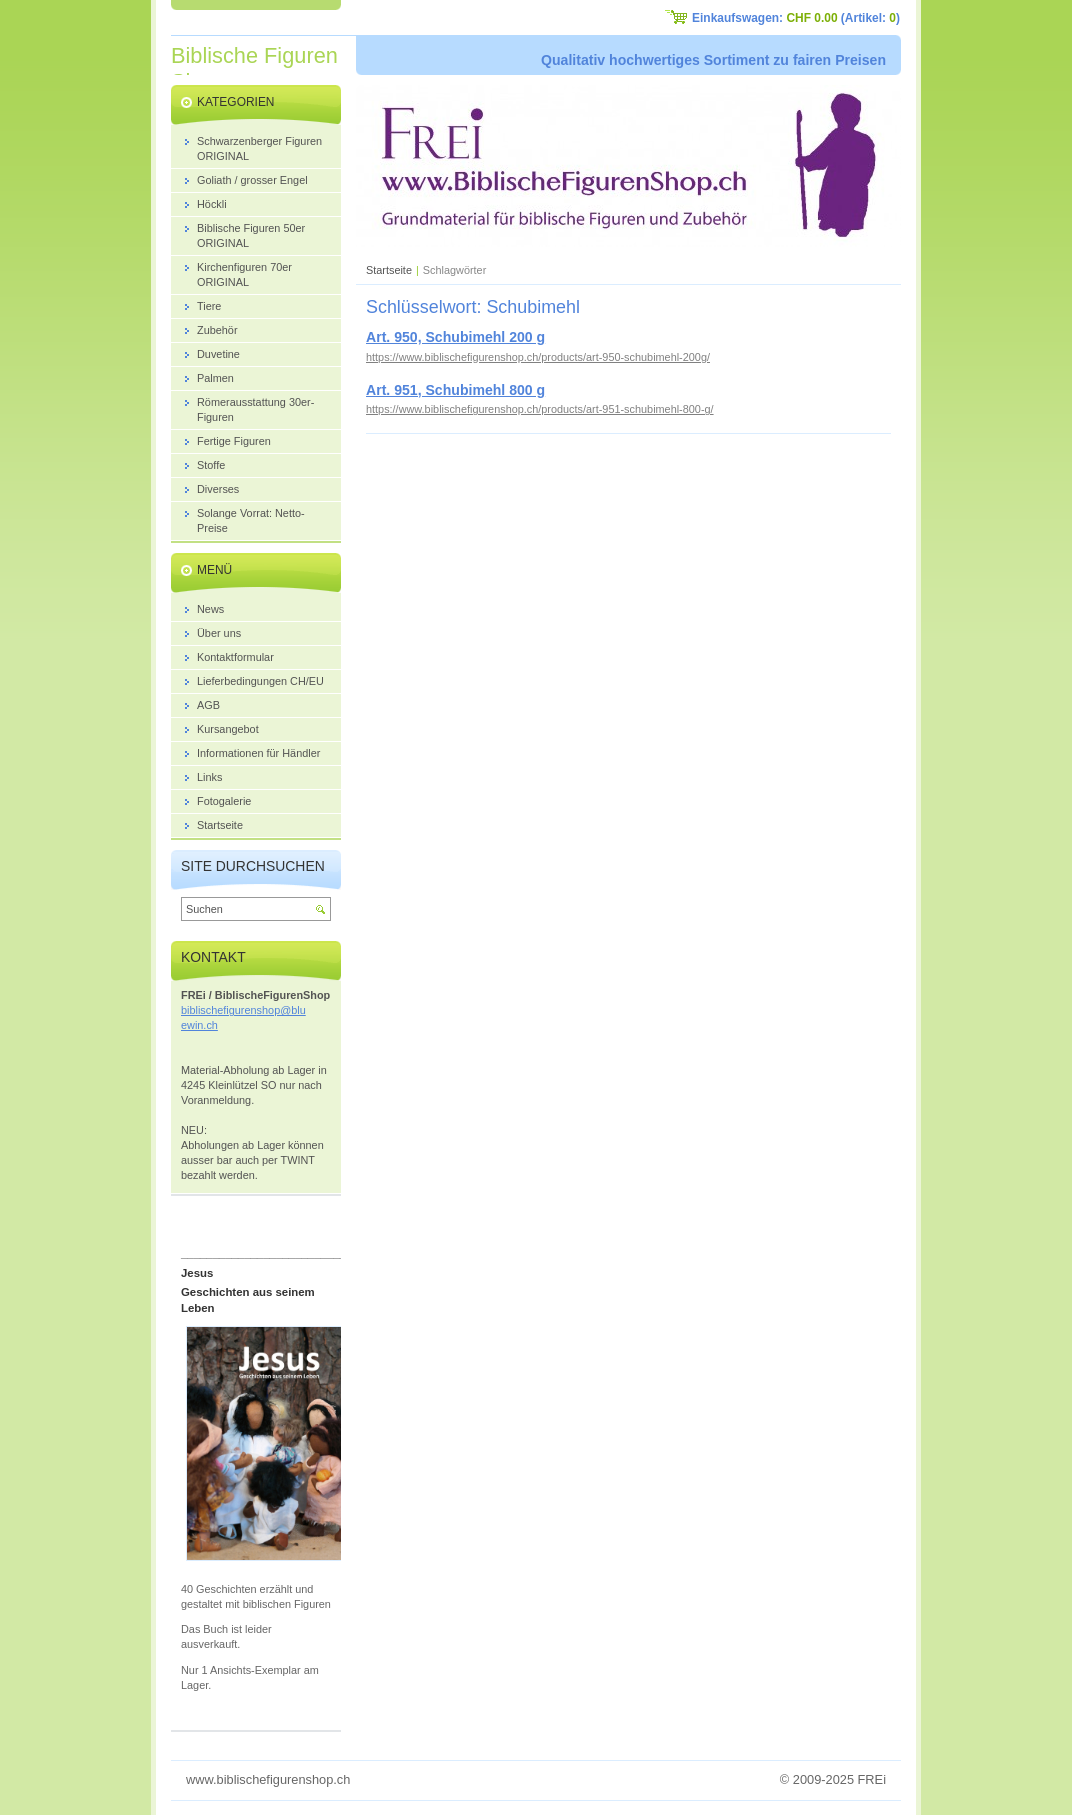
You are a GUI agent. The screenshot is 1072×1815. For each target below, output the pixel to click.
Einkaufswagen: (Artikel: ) (796, 18)
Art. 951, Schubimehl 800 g (455, 390)
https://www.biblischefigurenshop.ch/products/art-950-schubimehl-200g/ (538, 357)
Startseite (389, 270)
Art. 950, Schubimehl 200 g (455, 337)
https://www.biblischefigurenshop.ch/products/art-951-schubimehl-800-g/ (540, 409)
